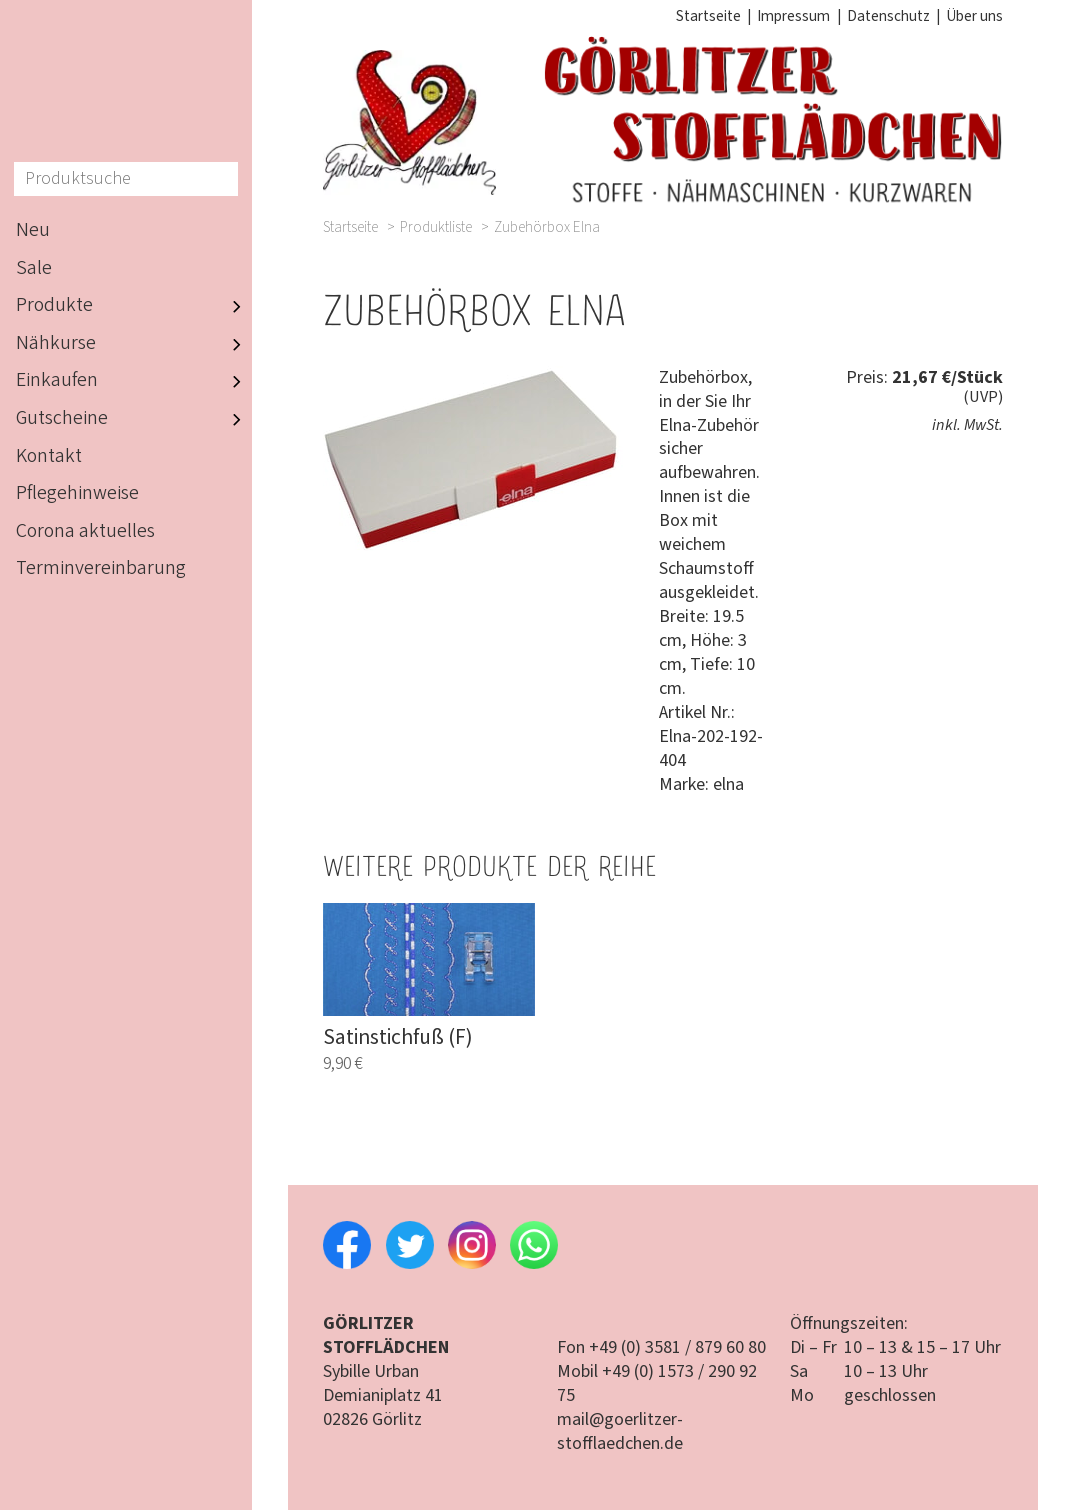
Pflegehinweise (77, 493)
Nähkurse (134, 344)
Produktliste (436, 228)
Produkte (134, 306)
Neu (33, 230)
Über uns (974, 16)
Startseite (708, 16)
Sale (34, 268)
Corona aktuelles (85, 531)
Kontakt (49, 456)
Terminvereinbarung (101, 568)
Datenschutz (888, 16)
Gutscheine (134, 419)
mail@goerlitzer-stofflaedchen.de (620, 1431)
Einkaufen (134, 382)
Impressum (793, 16)
